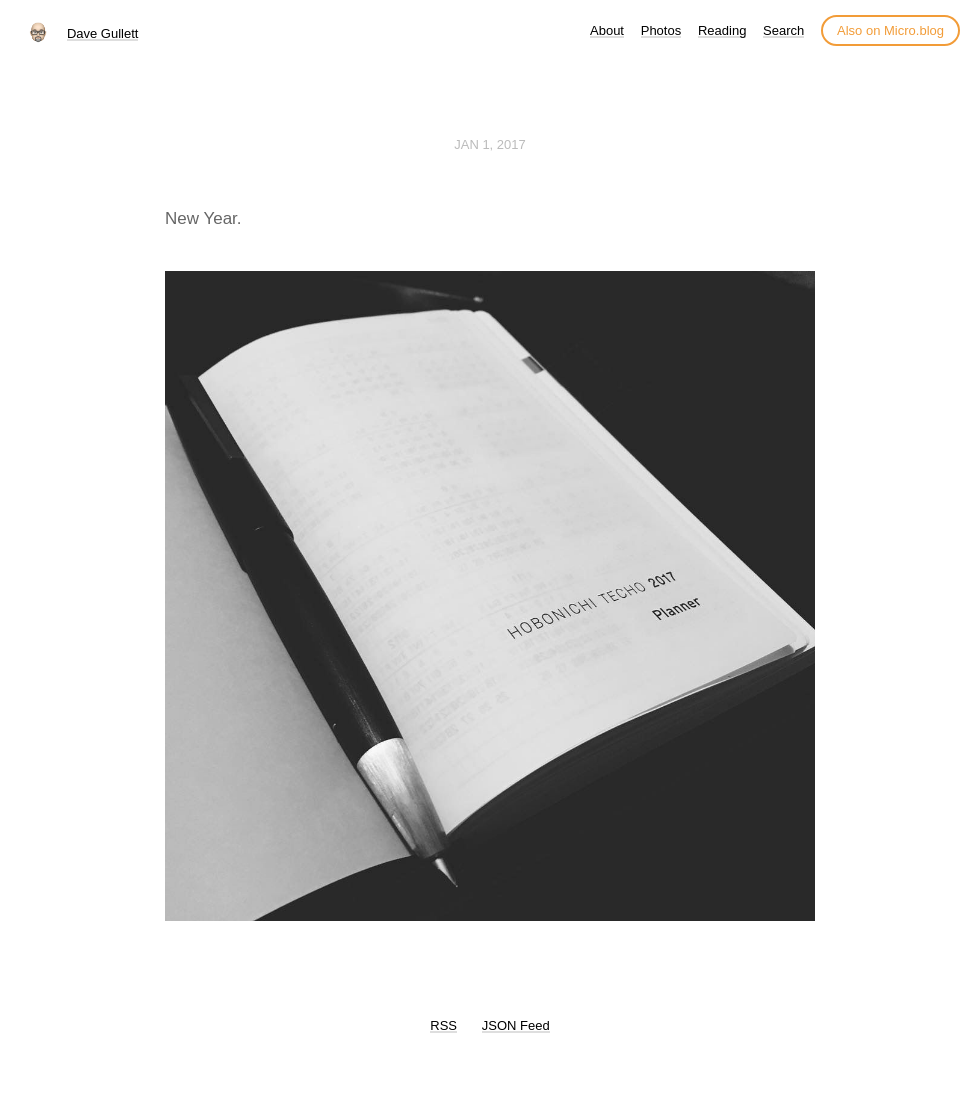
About (607, 30)
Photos (661, 30)
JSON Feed (516, 1025)
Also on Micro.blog (890, 30)
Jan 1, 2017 (490, 144)
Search (783, 30)
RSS (443, 1025)
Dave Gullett (103, 33)
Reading (722, 30)
